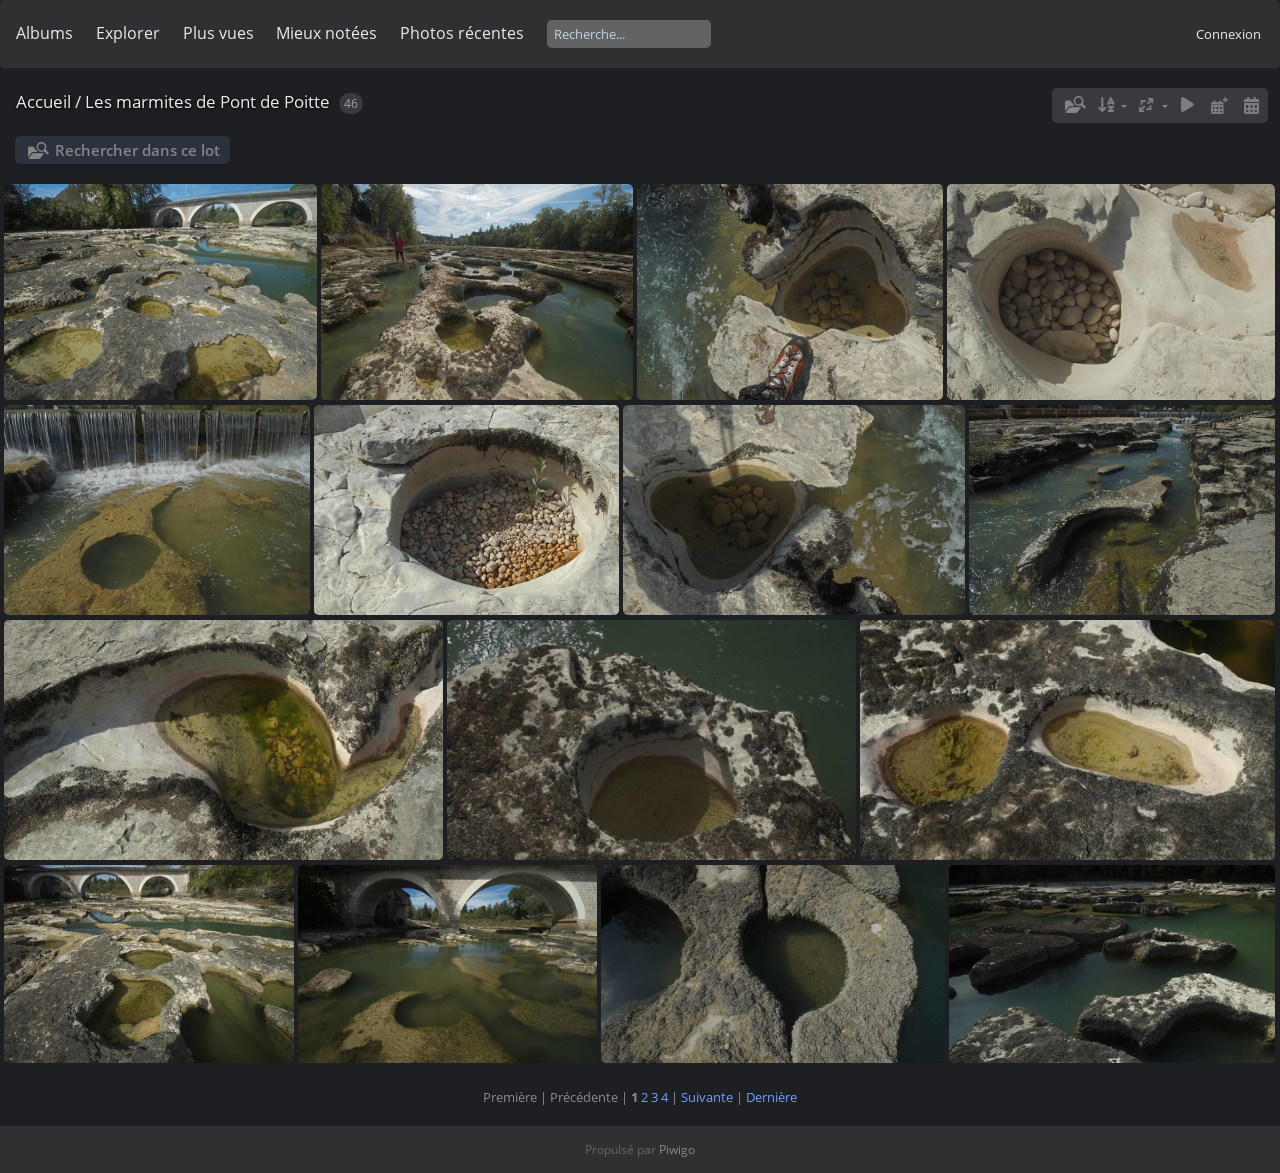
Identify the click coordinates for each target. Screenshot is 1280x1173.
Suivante (707, 1097)
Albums (44, 33)
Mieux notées (326, 33)
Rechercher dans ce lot (137, 150)
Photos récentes (462, 33)
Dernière (771, 1097)
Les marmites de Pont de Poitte (207, 101)
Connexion (1228, 34)
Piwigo (677, 1149)
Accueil (43, 101)
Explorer (128, 33)
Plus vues (218, 33)
